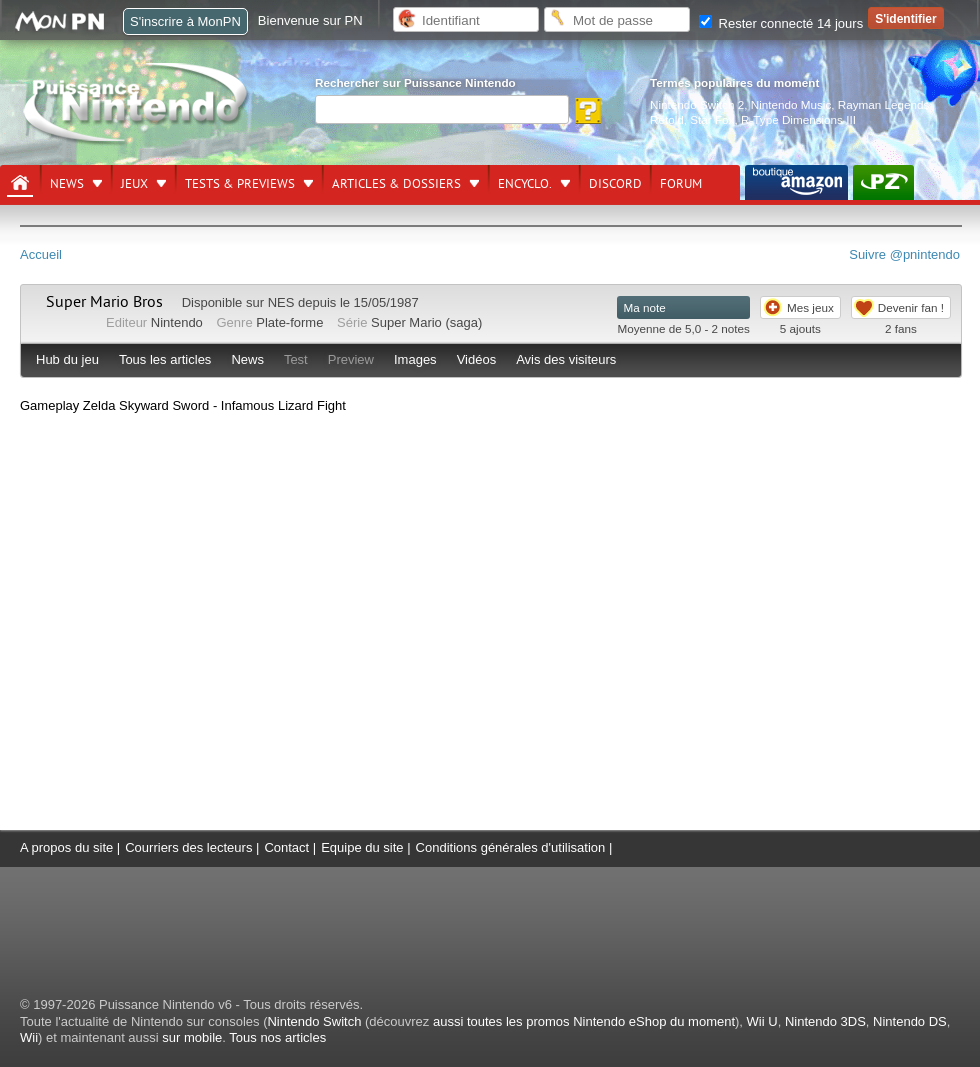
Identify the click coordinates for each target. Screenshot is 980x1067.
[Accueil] (20, 183)
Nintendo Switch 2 (697, 104)
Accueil (41, 254)
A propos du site (66, 847)
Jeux (134, 184)
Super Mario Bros (104, 302)
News (67, 184)
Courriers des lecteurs (188, 847)
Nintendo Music (791, 104)
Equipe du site (362, 847)
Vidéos (477, 359)
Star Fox (712, 119)
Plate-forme (289, 322)
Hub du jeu (67, 359)
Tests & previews (240, 184)
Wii (29, 1037)
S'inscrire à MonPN (185, 21)
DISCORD (615, 184)
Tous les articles (165, 359)
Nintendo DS (910, 1021)
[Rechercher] (442, 109)
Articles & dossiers (396, 184)
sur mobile (192, 1037)
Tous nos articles (277, 1037)
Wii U (762, 1021)
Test (296, 359)
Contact (286, 847)
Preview (351, 359)
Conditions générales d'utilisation (511, 847)
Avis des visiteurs (566, 359)
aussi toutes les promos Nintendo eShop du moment (584, 1021)
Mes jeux (810, 307)
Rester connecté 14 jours (781, 23)
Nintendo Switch (314, 1021)
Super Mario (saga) (426, 322)
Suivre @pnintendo (904, 254)
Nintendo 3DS (825, 1021)
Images (415, 359)
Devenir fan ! (911, 307)
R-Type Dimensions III (798, 119)
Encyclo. (525, 184)
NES (281, 302)
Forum (681, 184)
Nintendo (177, 322)
